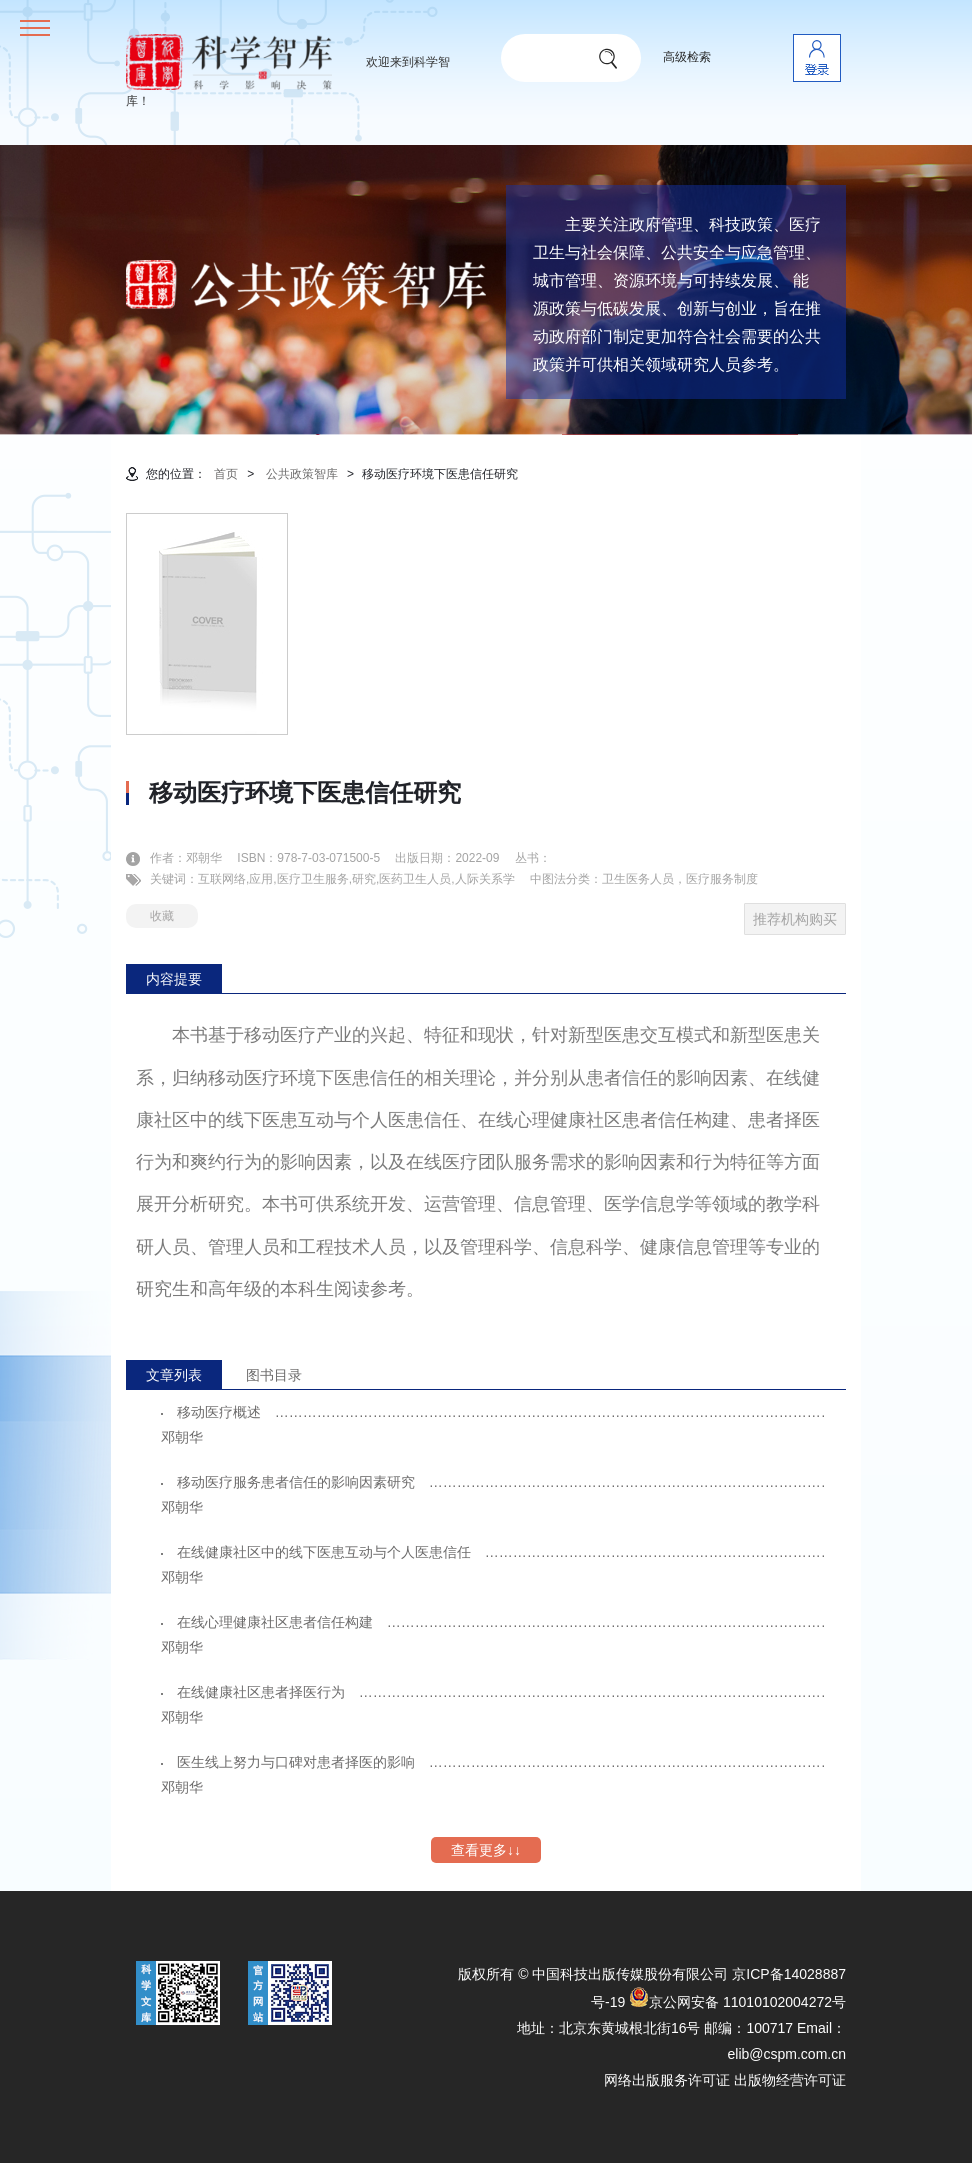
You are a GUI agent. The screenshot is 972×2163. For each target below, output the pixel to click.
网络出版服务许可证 (667, 2080)
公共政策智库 (302, 474)
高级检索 (687, 57)
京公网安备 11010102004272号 (737, 2002)
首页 (226, 474)
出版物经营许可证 (790, 2080)
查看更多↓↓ (486, 1850)
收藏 (162, 916)
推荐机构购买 (795, 919)
